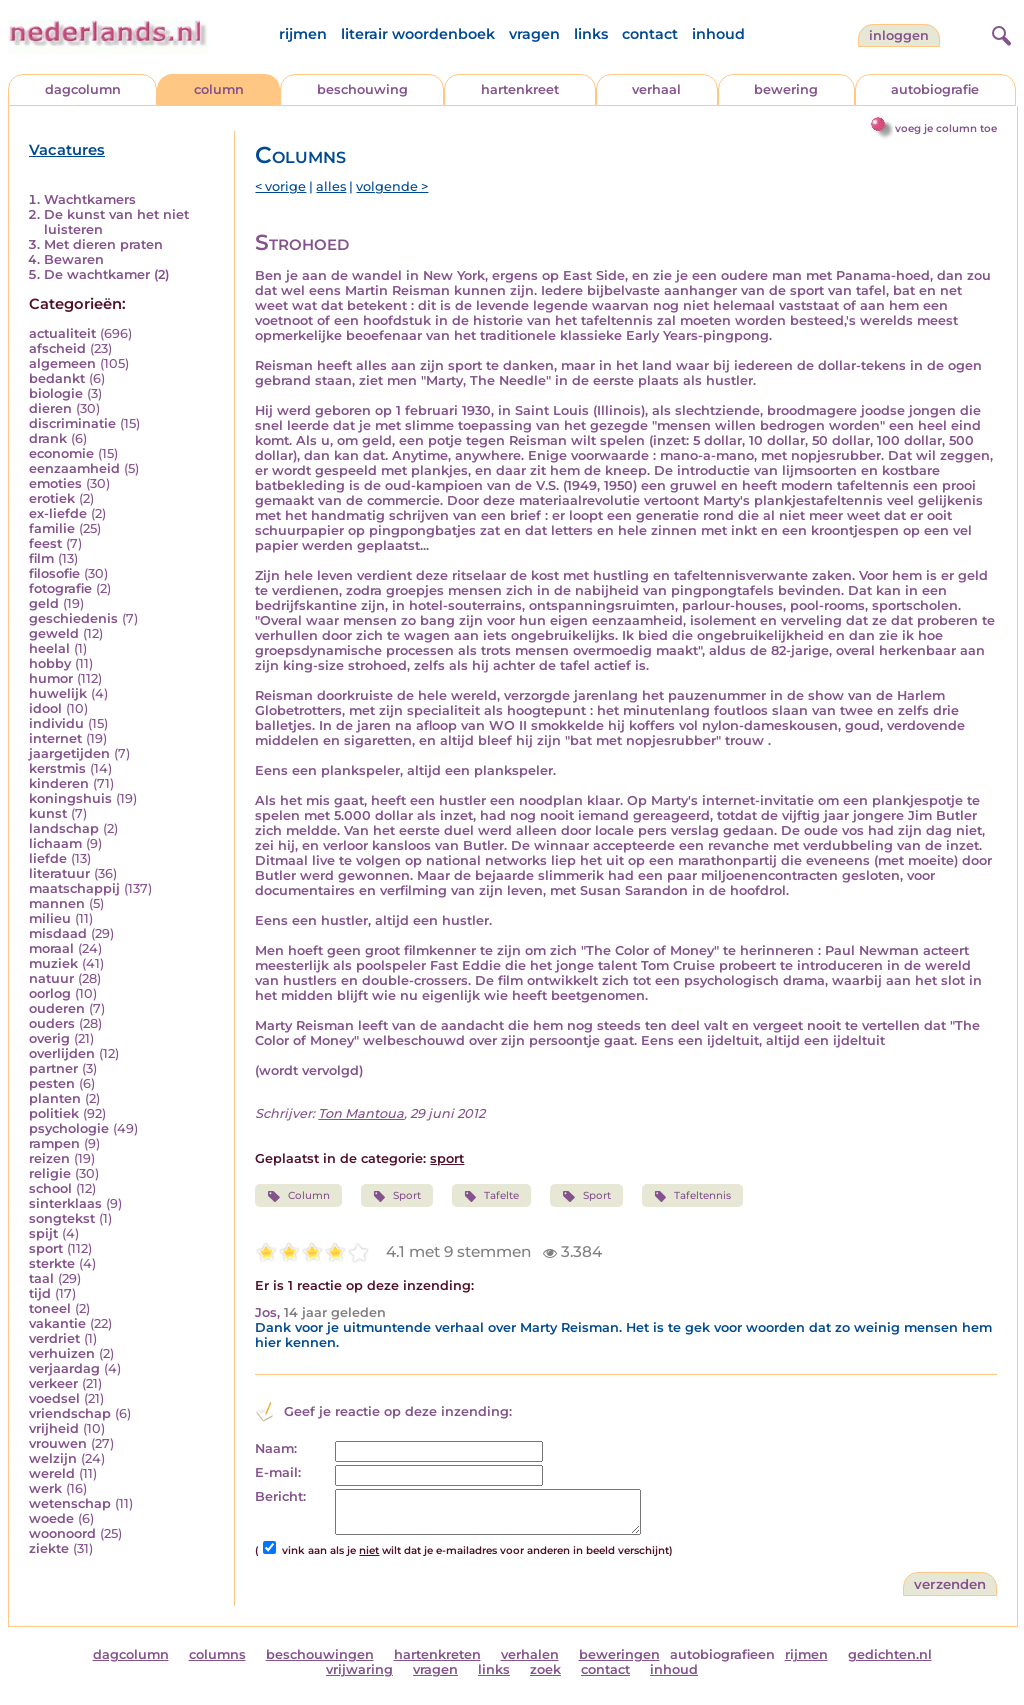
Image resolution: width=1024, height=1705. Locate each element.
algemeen (62, 363)
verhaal (656, 89)
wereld (52, 1473)
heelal (49, 648)
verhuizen (62, 1353)
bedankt (57, 378)
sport (46, 1248)
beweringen (619, 1654)
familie (52, 528)
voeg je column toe (946, 128)
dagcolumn (83, 89)
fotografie (60, 588)
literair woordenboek (418, 34)
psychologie (69, 1128)
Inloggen (899, 35)
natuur (51, 978)
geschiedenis (73, 618)
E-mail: (278, 1472)
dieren (50, 408)
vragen (534, 34)
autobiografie (935, 89)
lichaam (55, 843)
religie (50, 1173)
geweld (54, 633)
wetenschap (70, 1503)
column (219, 89)
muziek (53, 963)
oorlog (50, 993)
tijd (40, 1293)
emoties (55, 483)
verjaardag (64, 1368)
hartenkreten (437, 1654)
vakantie (57, 1323)
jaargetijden (69, 753)
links (591, 34)
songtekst (62, 1218)
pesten (52, 1083)
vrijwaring (359, 1669)
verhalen (530, 1654)
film (41, 558)
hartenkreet (520, 89)
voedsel (54, 1398)
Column (298, 1196)
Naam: (276, 1448)
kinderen (59, 783)
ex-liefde (58, 513)
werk (45, 1488)
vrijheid (54, 1428)
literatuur (59, 873)
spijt (43, 1233)
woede (51, 1518)
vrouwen (58, 1443)
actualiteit (62, 333)
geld (44, 603)
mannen (57, 903)
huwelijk (58, 693)
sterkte (52, 1263)
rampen (54, 1143)
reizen (49, 1158)
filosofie (54, 573)
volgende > (392, 186)
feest (45, 543)
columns (217, 1654)
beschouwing (362, 89)
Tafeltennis (692, 1196)
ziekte (49, 1548)
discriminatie (72, 423)
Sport (397, 1196)
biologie (56, 393)
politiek (54, 1113)
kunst (48, 813)
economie (61, 453)
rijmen (303, 34)
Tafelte (491, 1196)
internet (55, 738)
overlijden (62, 1053)
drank (48, 438)
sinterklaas (65, 1203)
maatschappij (74, 888)
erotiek (52, 498)
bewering (786, 89)
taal (41, 1278)
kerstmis (57, 768)
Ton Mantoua (361, 1113)
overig (49, 1038)
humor (51, 678)
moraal (51, 948)
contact (650, 34)
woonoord (62, 1533)
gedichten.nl (890, 1654)
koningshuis (70, 798)
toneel (50, 1308)
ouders (52, 1023)
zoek (545, 1669)
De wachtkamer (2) (106, 274)
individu (56, 723)
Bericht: (280, 1496)
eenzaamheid (74, 468)
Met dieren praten (103, 244)
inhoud (718, 34)
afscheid (57, 348)
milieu (50, 918)
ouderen (57, 1008)
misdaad (58, 933)
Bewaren (74, 259)
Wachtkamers (90, 199)
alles (331, 186)
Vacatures (67, 150)
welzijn (53, 1458)
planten (55, 1098)
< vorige (280, 186)
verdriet (54, 1338)
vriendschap (70, 1413)
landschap (64, 828)
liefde (48, 858)
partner (53, 1068)
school (50, 1188)
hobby (50, 663)
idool (45, 708)
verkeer (53, 1383)
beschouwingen (320, 1654)
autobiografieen (722, 1654)
